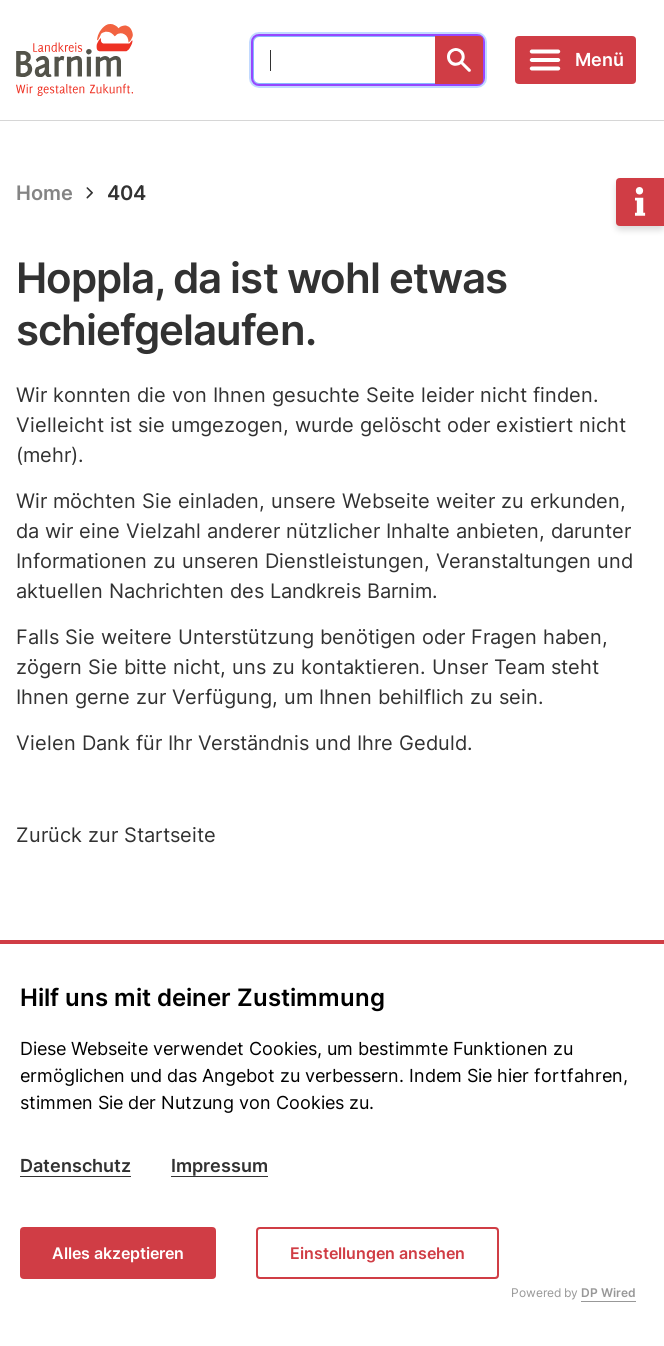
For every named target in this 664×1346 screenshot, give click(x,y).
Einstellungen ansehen (377, 1253)
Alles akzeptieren (118, 1253)
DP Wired (608, 1292)
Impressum (219, 1165)
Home (44, 193)
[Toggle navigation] (575, 60)
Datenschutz (75, 1165)
